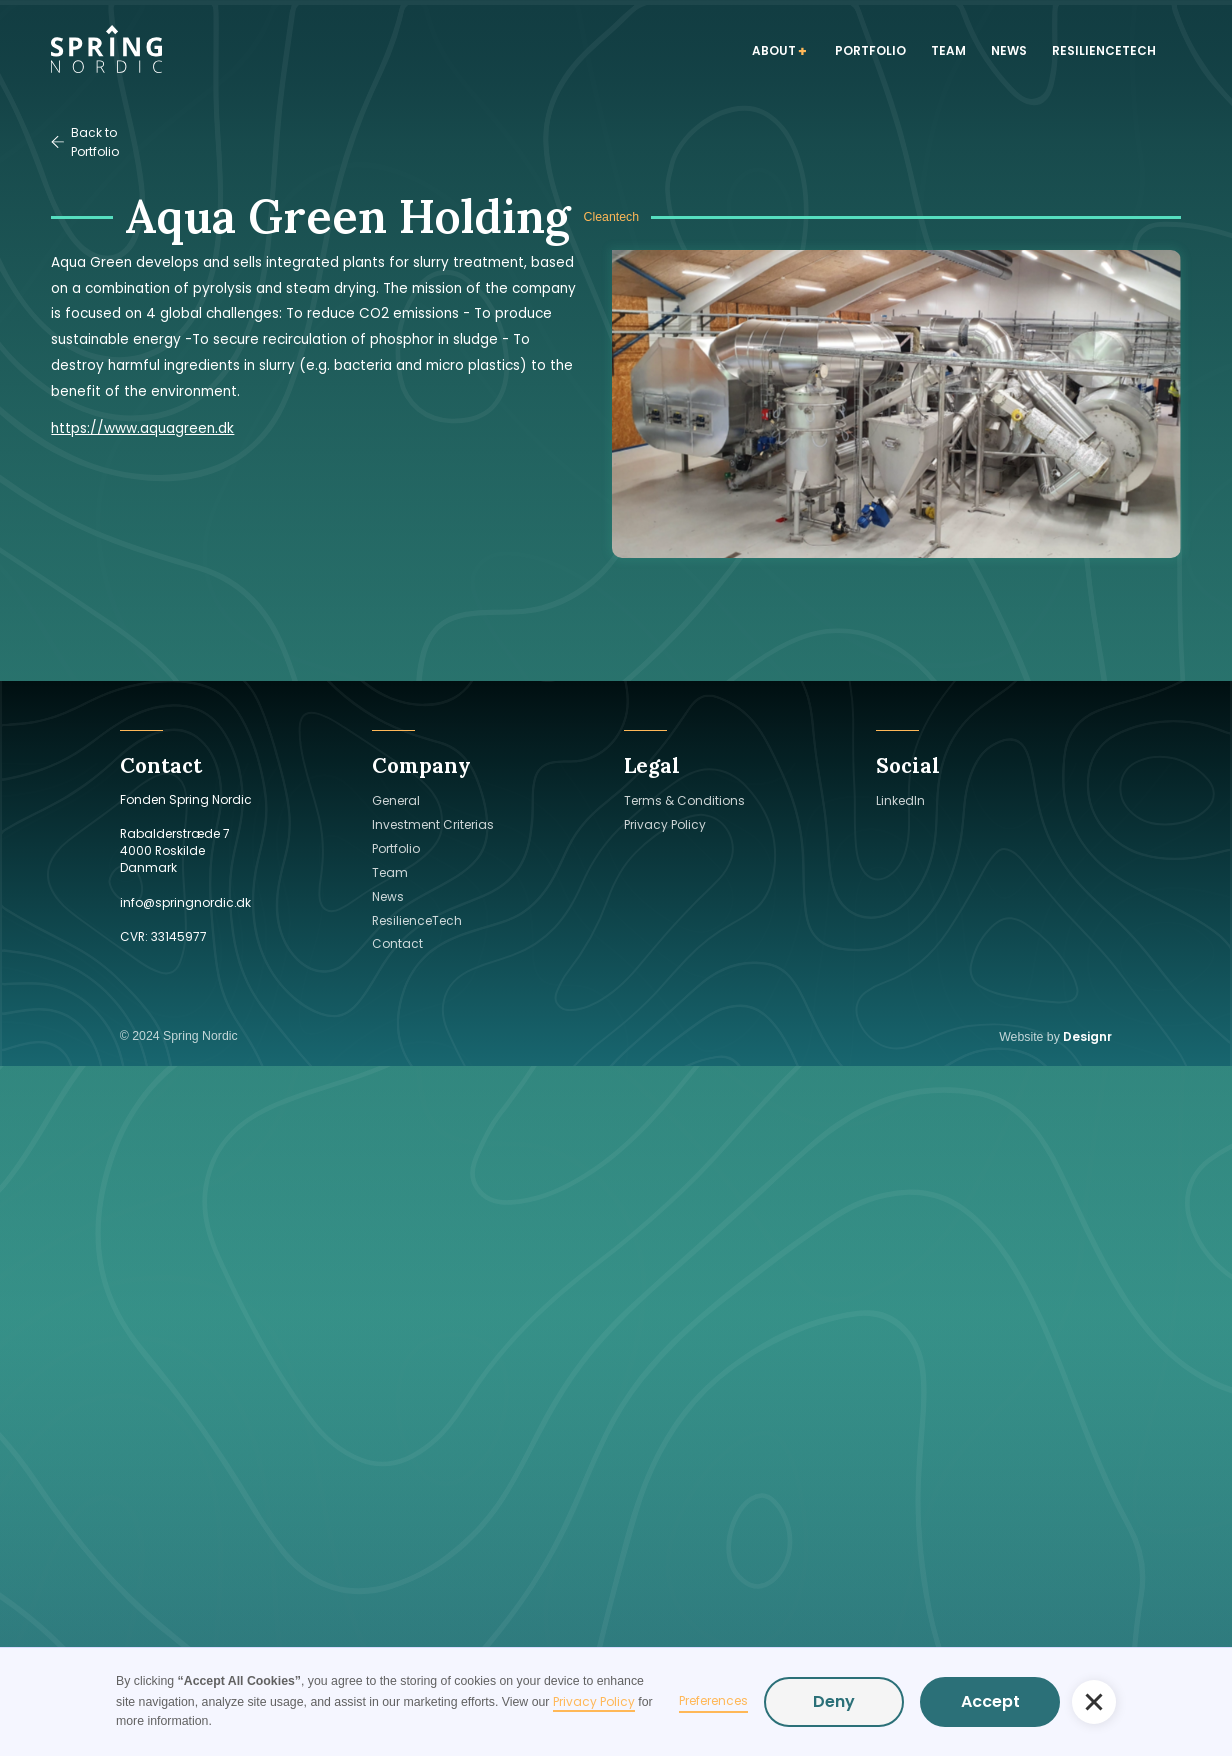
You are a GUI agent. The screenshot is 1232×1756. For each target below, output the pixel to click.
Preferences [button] (713, 1700)
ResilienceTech (417, 920)
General (396, 800)
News (388, 896)
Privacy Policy (594, 1701)
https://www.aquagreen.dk (142, 428)
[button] (1094, 1702)
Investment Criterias (433, 824)
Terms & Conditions (684, 800)
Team (390, 872)
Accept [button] (990, 1701)
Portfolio (396, 848)
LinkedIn (900, 800)
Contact (397, 943)
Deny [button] (834, 1701)
